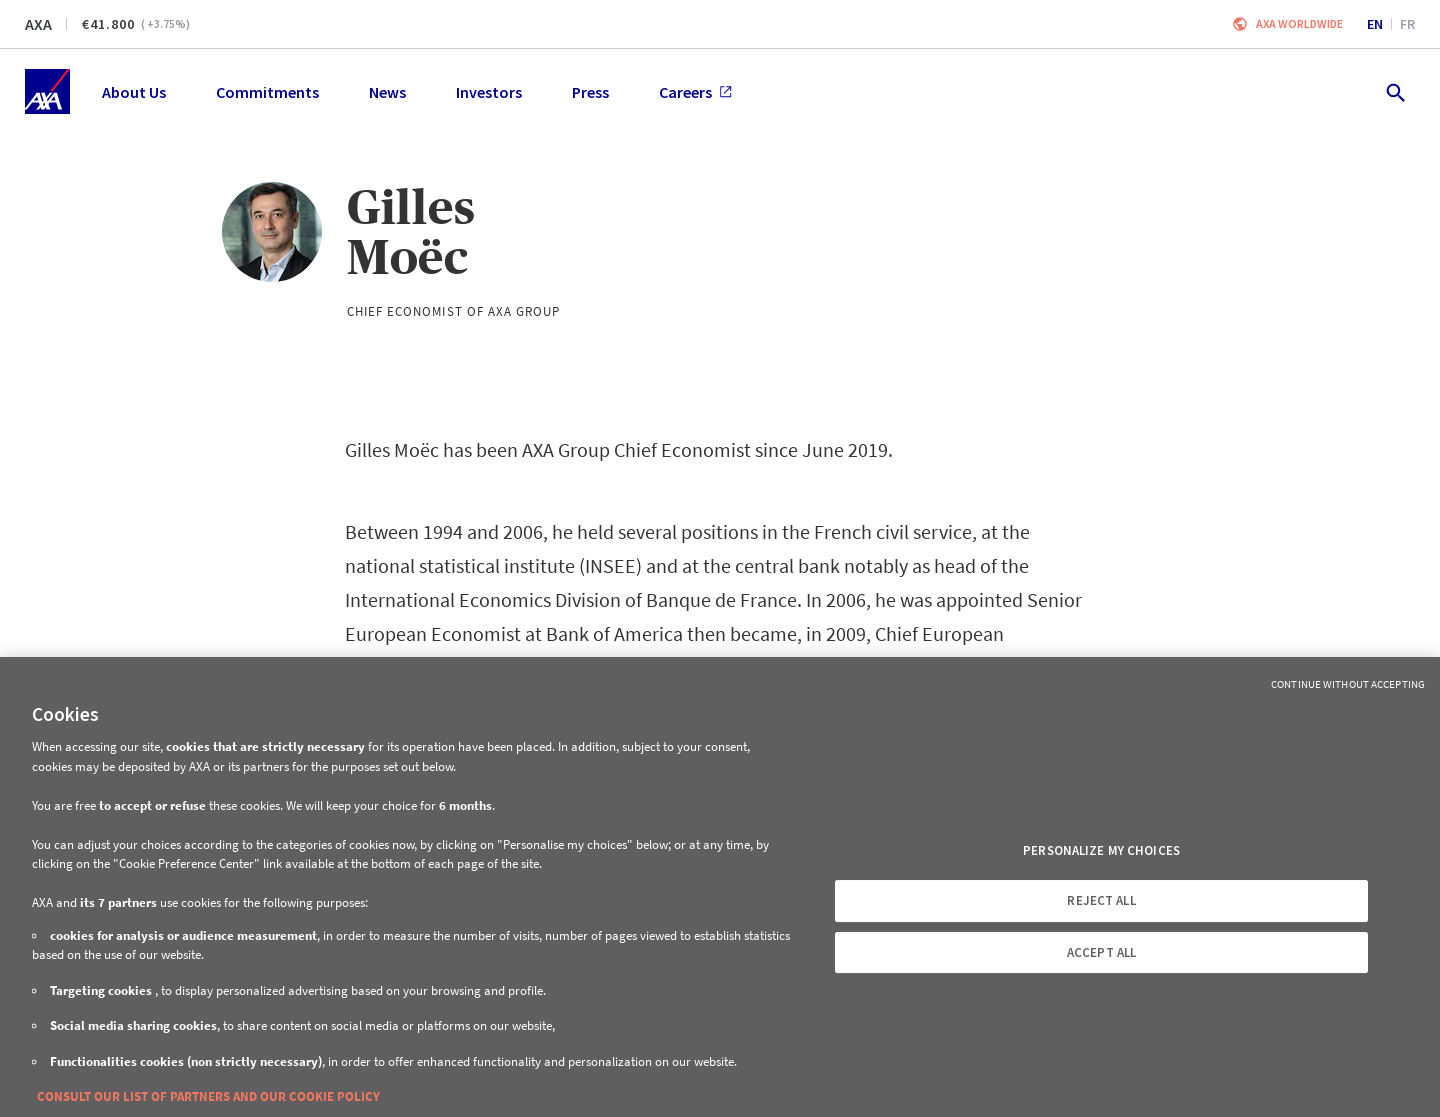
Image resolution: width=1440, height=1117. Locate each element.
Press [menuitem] (590, 92)
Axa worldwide (1299, 23)
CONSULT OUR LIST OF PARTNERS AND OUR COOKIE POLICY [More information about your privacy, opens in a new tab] (208, 1096)
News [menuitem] (387, 92)
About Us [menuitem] (134, 92)
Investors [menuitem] (489, 92)
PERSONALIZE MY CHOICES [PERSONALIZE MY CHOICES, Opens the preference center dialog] (1101, 850)
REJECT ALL (1101, 900)
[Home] (47, 91)
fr (1407, 24)
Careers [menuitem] (695, 92)
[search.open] (1394, 91)
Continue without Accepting (1348, 684)
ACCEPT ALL (1101, 952)
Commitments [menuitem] (267, 92)
